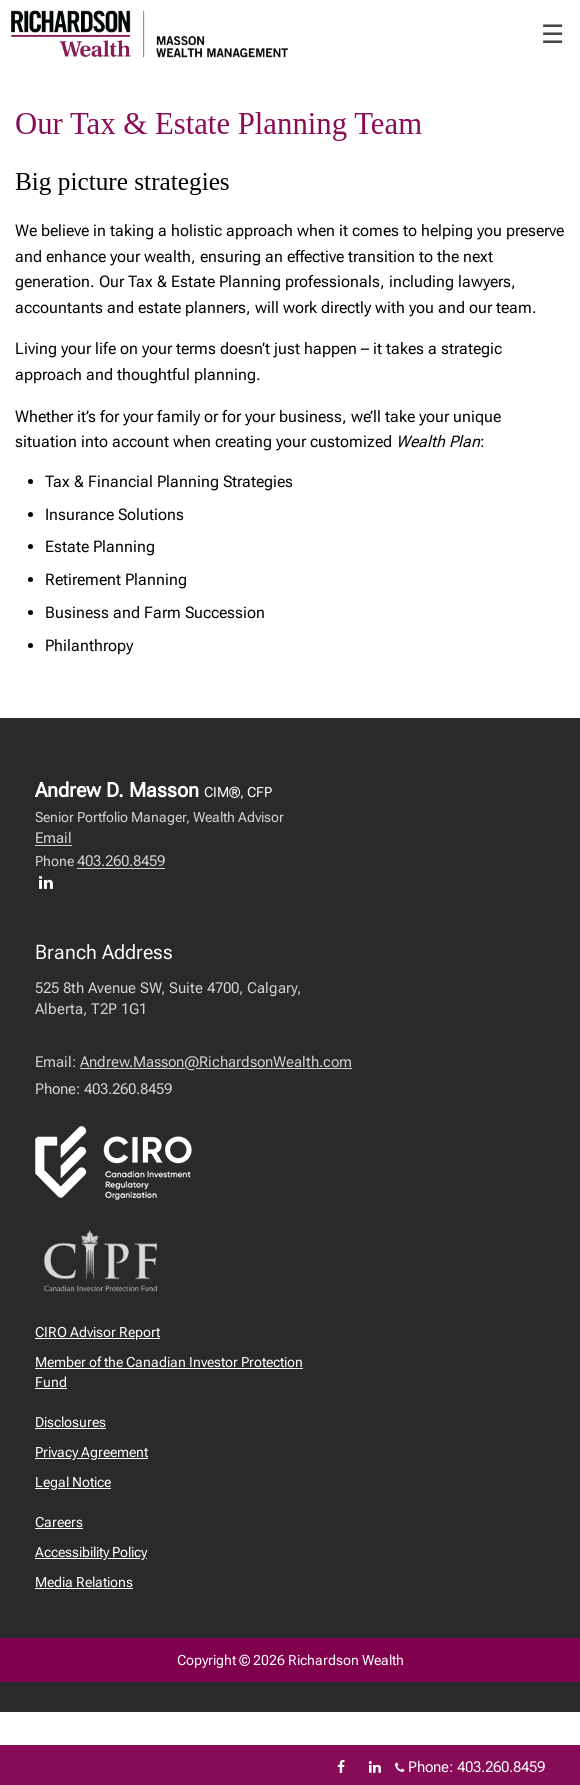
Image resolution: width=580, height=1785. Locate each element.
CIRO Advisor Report (97, 1332)
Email (53, 838)
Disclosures (70, 1422)
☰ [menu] (552, 34)
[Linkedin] (375, 1767)
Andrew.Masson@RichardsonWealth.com (216, 1062)
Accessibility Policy (91, 1552)
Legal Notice (73, 1482)
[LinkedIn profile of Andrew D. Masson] (51, 882)
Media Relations (84, 1582)
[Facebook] (341, 1767)
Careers (59, 1522)
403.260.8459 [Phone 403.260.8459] (501, 1767)
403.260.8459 (121, 861)
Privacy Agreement (91, 1452)
